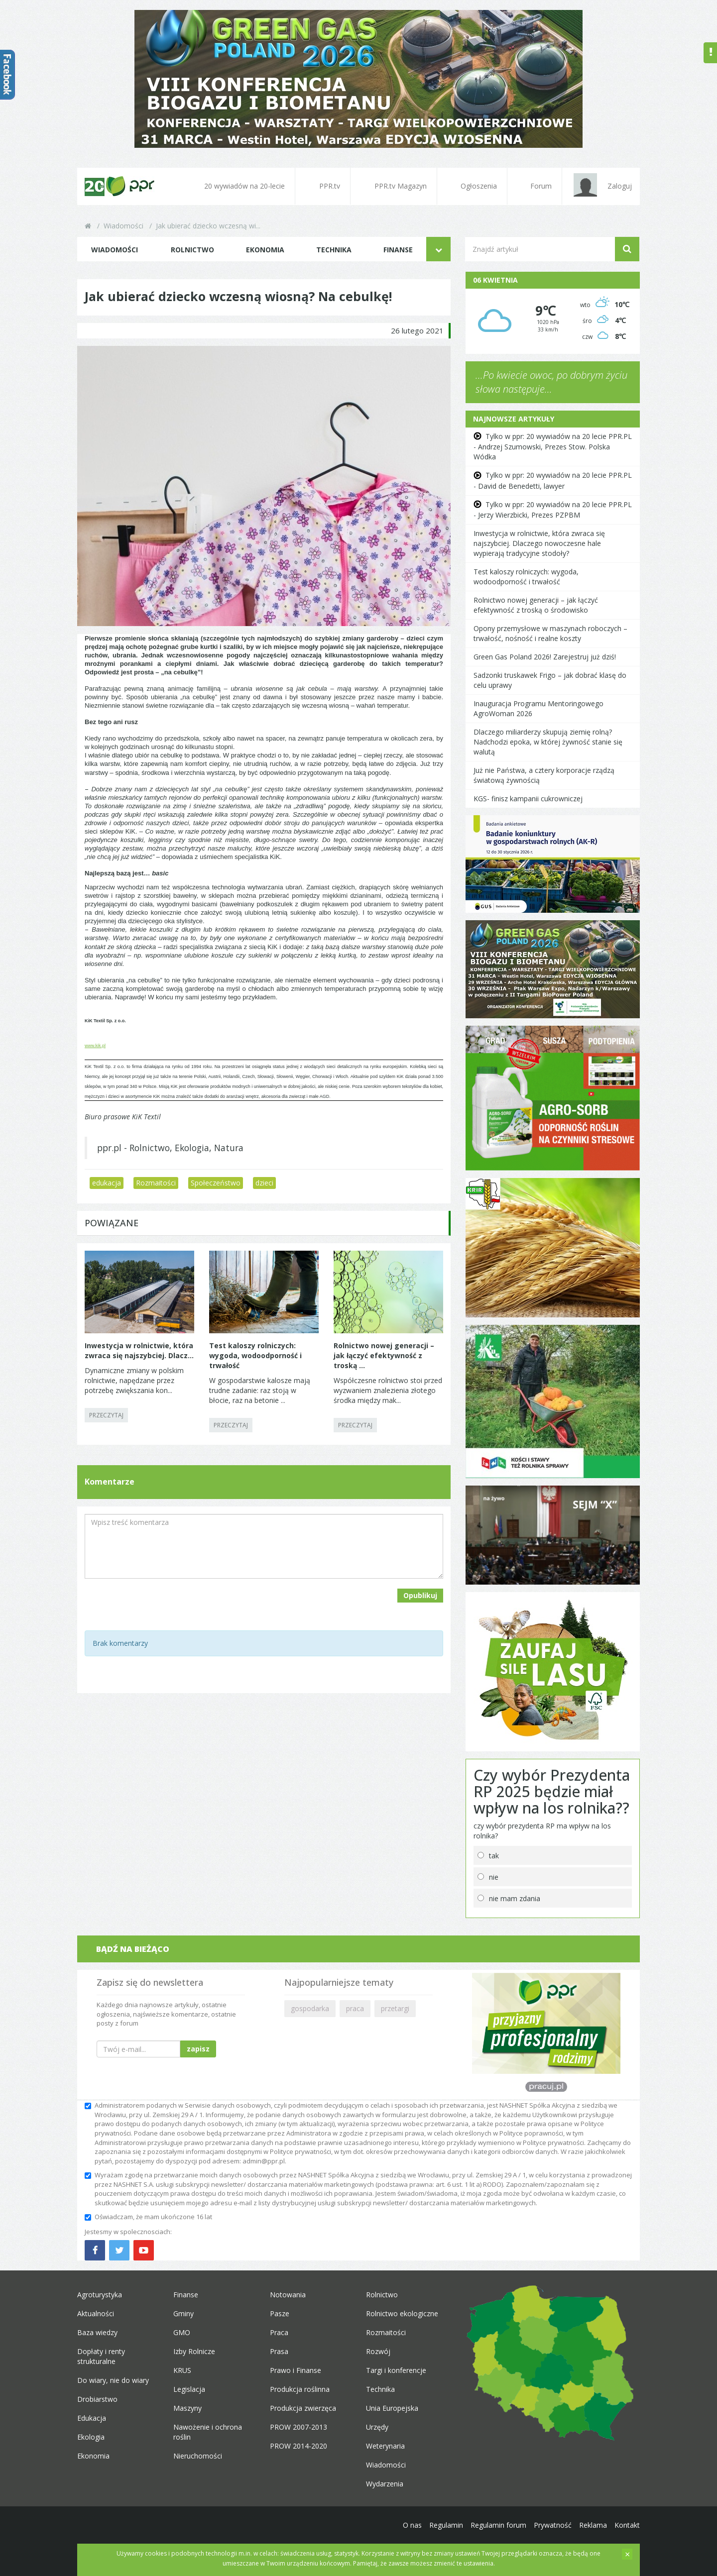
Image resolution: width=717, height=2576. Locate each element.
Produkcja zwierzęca (303, 2408)
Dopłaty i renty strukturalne (101, 2356)
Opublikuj (420, 1595)
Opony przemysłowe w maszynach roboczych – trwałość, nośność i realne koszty (550, 633)
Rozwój (378, 2351)
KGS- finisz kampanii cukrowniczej (528, 798)
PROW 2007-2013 (298, 2427)
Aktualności (95, 2313)
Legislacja (189, 2389)
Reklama (593, 2525)
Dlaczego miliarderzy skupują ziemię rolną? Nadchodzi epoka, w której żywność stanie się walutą (548, 741)
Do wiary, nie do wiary (113, 2380)
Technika (334, 249)
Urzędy (377, 2427)
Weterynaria (385, 2446)
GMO (181, 2332)
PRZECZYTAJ (106, 1415)
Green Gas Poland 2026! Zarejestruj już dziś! (545, 656)
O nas (412, 2525)
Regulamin (446, 2525)
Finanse (398, 249)
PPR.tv (322, 186)
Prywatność (553, 2525)
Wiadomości (123, 225)
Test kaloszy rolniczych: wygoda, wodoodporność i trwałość (526, 576)
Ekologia (91, 2437)
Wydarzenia (384, 2483)
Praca (279, 2332)
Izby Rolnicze (194, 2351)
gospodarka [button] (310, 2008)
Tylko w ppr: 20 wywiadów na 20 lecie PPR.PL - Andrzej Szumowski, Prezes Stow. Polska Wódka (553, 446)
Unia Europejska (392, 2408)
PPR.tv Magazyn (393, 186)
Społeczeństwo (215, 1182)
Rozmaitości (156, 1182)
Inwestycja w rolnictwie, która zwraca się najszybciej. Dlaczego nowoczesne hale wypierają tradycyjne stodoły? (539, 543)
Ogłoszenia (472, 186)
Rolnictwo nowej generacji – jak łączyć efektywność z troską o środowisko (536, 605)
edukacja (106, 1182)
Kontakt (627, 2525)
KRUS (182, 2370)
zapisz (198, 2048)
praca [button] (355, 2008)
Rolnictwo (192, 249)
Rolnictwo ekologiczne (402, 2313)
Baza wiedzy (97, 2332)
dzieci (264, 1182)
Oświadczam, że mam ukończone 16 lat (148, 2216)
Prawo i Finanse (295, 2370)
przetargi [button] (395, 2008)
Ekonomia (265, 249)
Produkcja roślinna (300, 2389)
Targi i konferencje (396, 2370)
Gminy (183, 2313)
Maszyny (187, 2408)
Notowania (288, 2294)
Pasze (279, 2313)
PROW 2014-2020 (298, 2446)
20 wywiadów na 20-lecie (237, 186)
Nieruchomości (197, 2456)
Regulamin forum (498, 2525)
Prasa (279, 2351)
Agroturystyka (99, 2294)
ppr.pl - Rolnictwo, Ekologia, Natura (170, 1148)
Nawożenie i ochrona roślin (207, 2432)
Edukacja (91, 2418)
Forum (534, 186)
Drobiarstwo (97, 2399)
